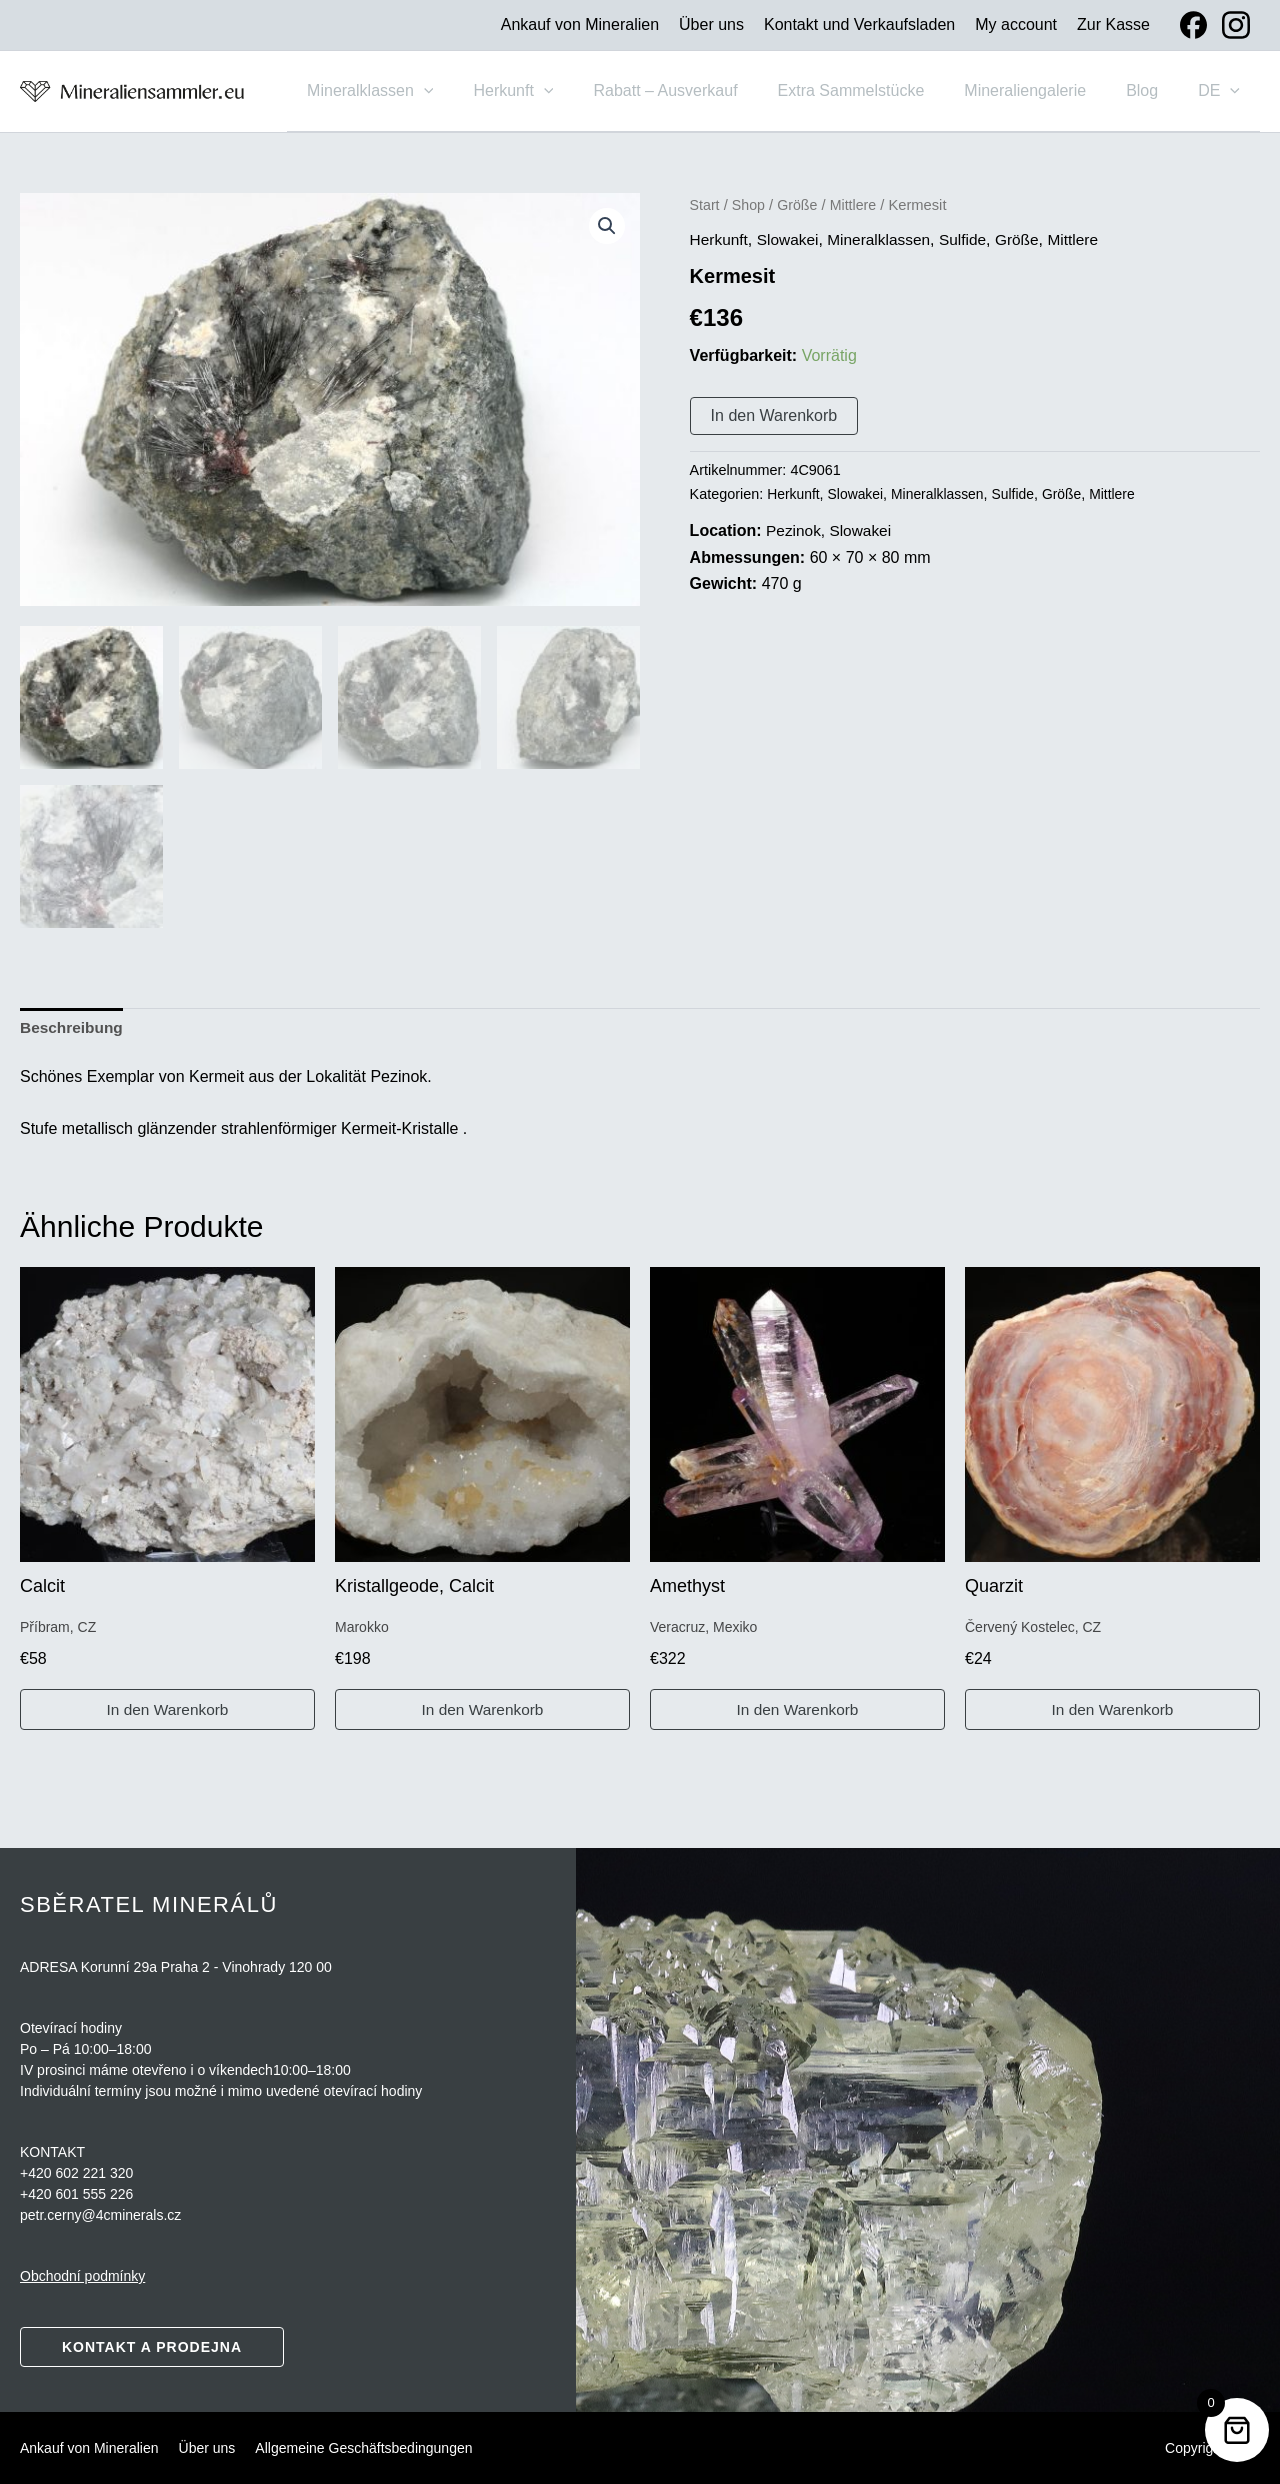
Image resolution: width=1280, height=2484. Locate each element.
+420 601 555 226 (76, 2194)
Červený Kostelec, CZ (1033, 1629)
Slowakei (791, 242)
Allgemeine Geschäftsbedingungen (363, 2448)
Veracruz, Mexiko (703, 1629)
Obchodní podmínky (82, 2276)
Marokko (362, 1629)
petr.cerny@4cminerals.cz (100, 2215)
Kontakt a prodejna (152, 2347)
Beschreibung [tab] (73, 1027)
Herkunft (557, 91)
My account (1016, 24)
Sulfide (972, 242)
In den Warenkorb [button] (167, 1710)
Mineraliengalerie (1045, 90)
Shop (750, 208)
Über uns (711, 24)
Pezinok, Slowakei (831, 533)
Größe (801, 208)
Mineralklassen (422, 91)
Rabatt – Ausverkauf (701, 90)
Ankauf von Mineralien (580, 24)
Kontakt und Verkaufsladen (859, 24)
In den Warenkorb (774, 418)
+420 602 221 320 (76, 2173)
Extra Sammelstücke (879, 90)
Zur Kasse (1113, 24)
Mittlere (858, 208)
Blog (1154, 90)
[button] (476, 91)
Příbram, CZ (58, 1629)
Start (705, 208)
